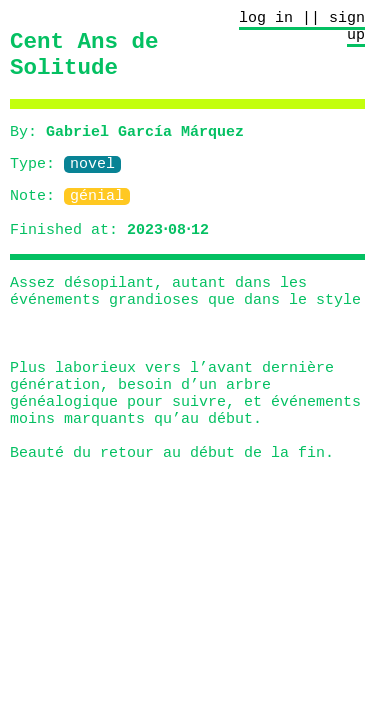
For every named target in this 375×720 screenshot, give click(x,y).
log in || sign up (302, 30)
